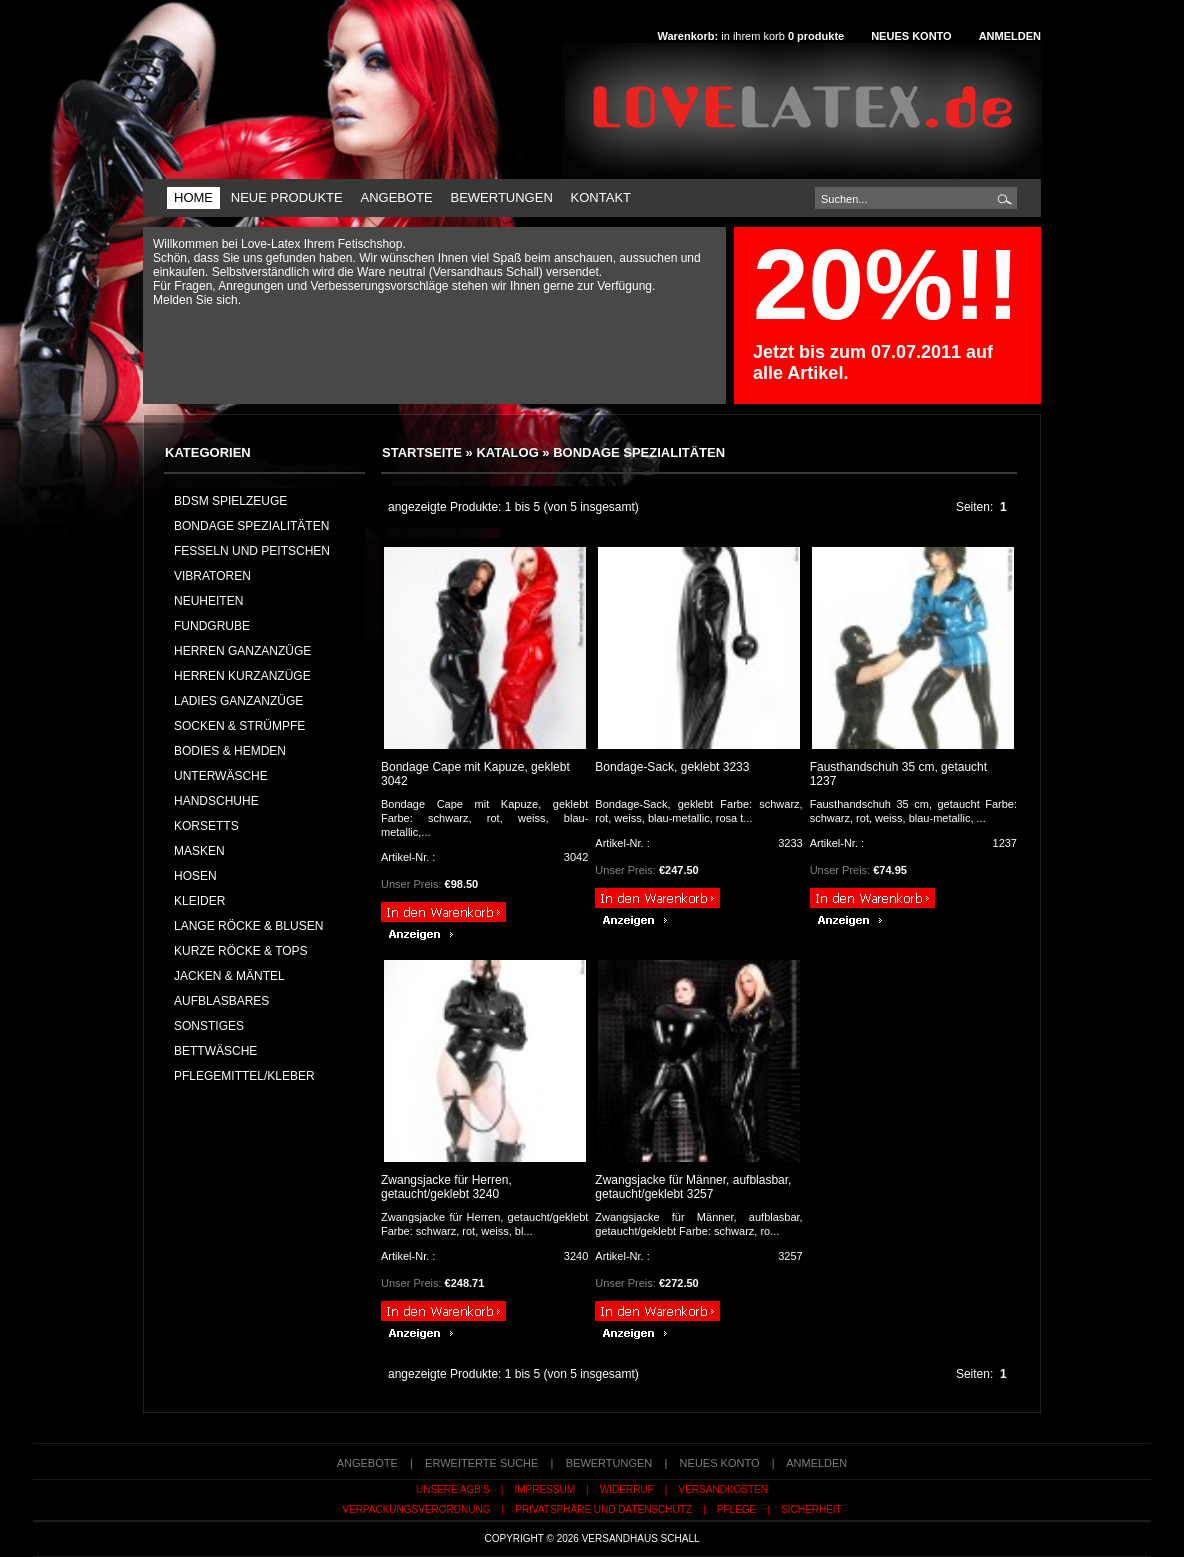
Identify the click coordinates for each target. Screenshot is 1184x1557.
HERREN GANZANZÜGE (242, 651)
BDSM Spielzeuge (230, 501)
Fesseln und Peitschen (252, 551)
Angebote (396, 197)
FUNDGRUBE (212, 626)
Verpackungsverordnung (416, 1509)
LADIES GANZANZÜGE (238, 701)
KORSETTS (206, 826)
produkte (816, 36)
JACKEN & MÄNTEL (229, 976)
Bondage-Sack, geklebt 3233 (672, 767)
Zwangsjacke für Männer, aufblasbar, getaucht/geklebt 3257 (693, 1187)
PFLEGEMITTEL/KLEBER (244, 1076)
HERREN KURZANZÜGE (242, 676)
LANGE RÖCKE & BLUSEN (248, 926)
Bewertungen (501, 197)
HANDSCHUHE (216, 801)
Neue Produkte (287, 197)
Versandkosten (723, 1489)
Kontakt (601, 197)
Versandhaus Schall (641, 1538)
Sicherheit (811, 1509)
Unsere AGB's (453, 1489)
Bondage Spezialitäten (639, 452)
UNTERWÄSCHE (221, 776)
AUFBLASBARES (221, 1001)
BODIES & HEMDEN (230, 751)
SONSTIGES (209, 1026)
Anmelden (1010, 36)
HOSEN (195, 876)
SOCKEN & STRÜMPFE (239, 726)
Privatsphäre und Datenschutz (603, 1509)
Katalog (507, 452)
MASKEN (199, 851)
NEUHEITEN (208, 601)
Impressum (544, 1489)
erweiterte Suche (481, 1463)
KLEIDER (199, 901)
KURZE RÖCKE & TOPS (241, 951)
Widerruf (627, 1489)
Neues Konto (911, 36)
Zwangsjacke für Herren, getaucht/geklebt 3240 (446, 1187)
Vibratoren (212, 576)
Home (193, 197)
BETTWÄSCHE (215, 1051)
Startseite (422, 452)
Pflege (736, 1509)
